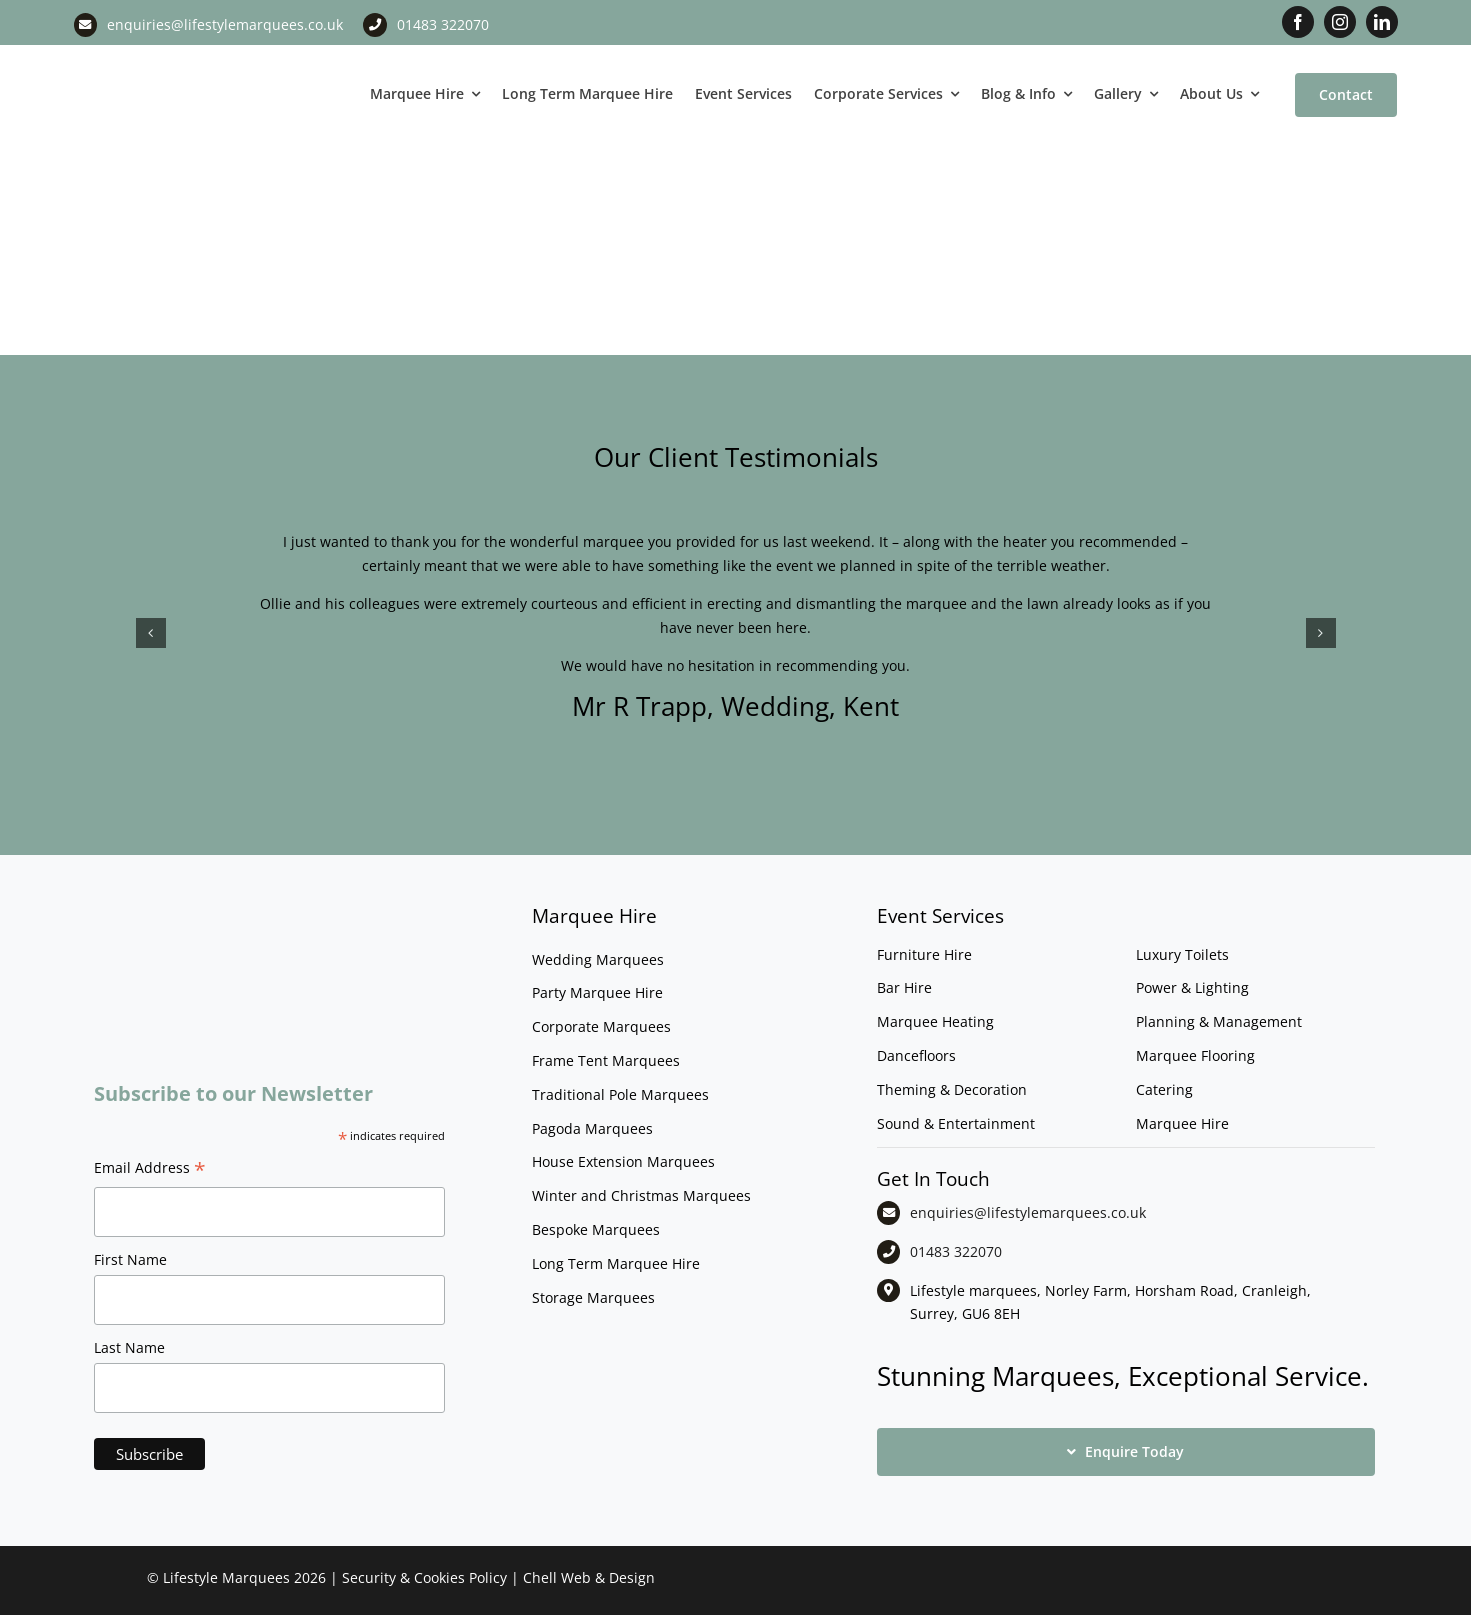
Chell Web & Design (589, 1577)
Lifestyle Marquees (226, 1577)
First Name (130, 1259)
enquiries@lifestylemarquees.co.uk (225, 24)
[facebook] (1298, 22)
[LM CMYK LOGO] (174, 58)
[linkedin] (1382, 22)
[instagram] (1340, 22)
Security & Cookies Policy (424, 1577)
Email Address (150, 1170)
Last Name (129, 1347)
